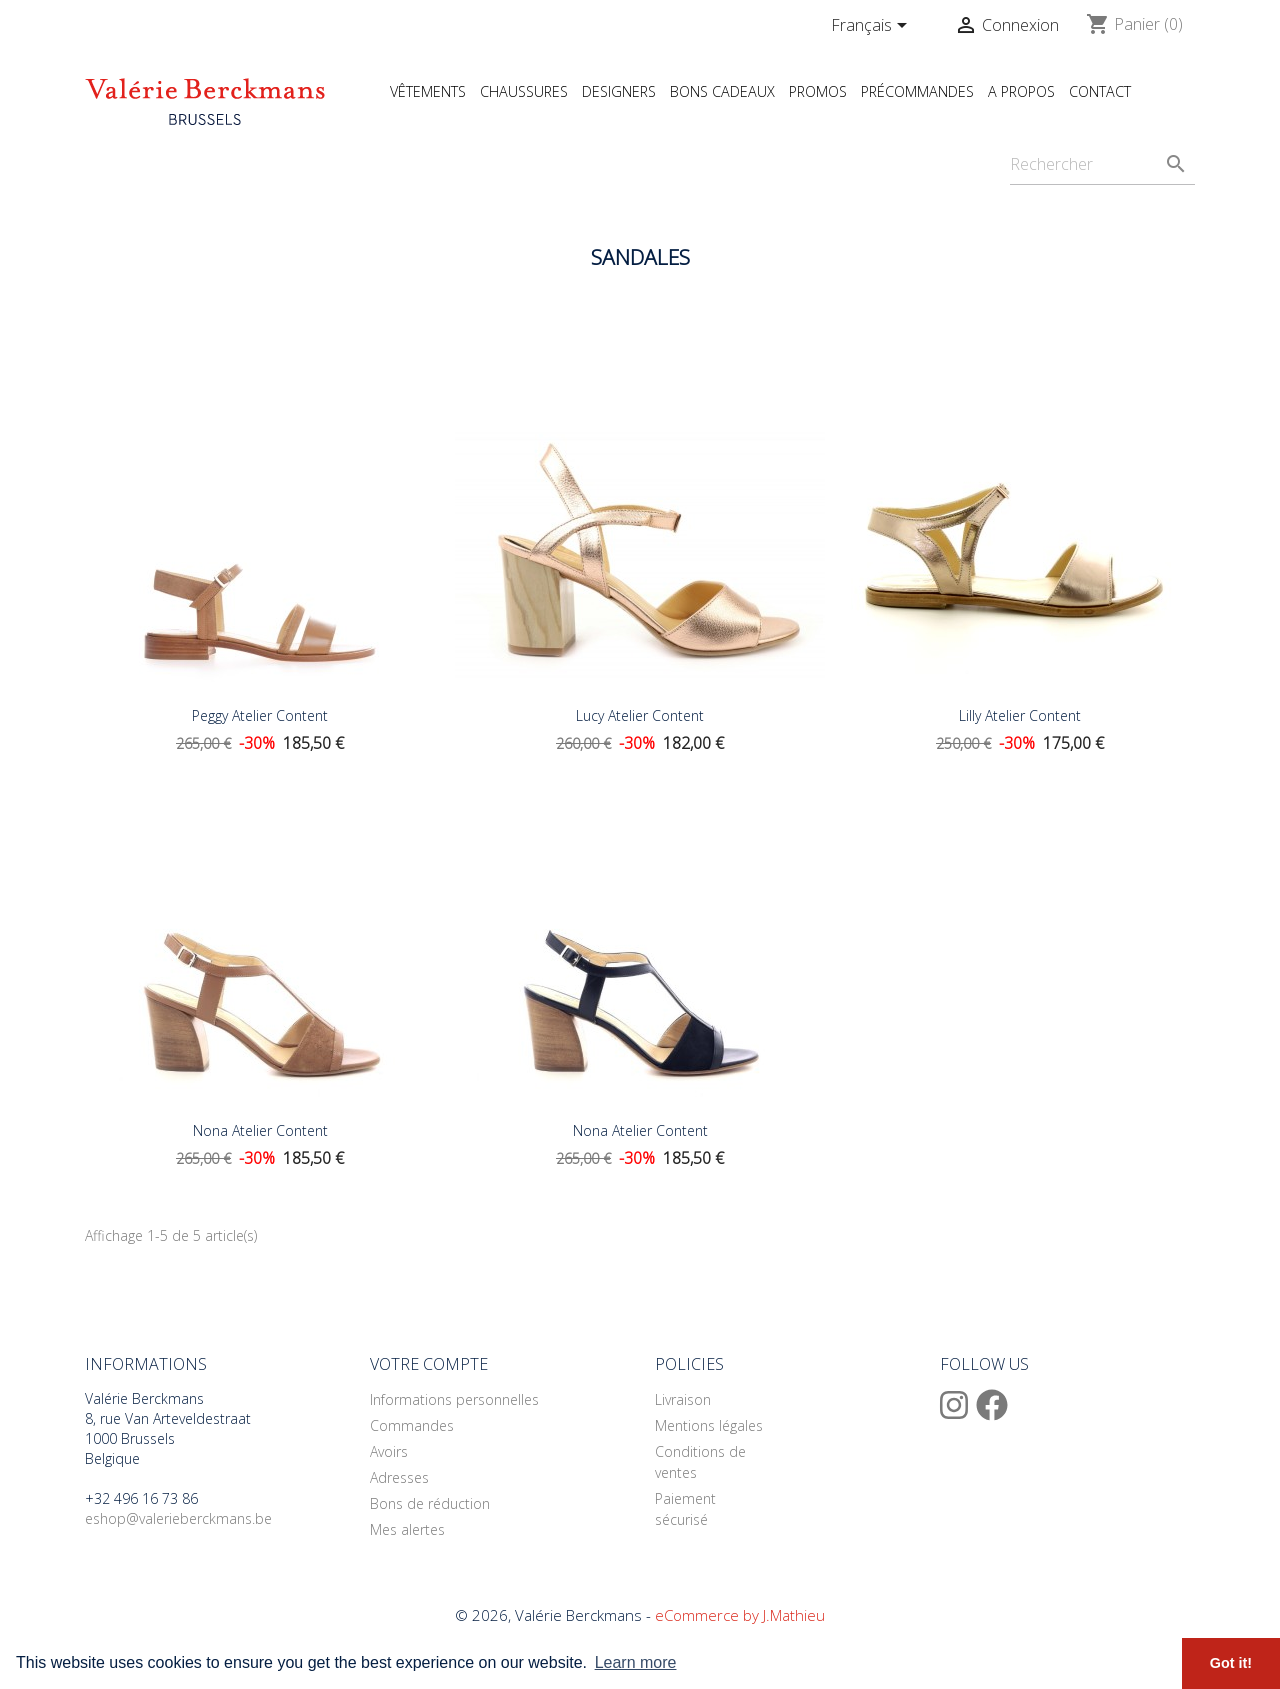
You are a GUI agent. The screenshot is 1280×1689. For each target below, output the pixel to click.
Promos (818, 91)
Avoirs (389, 1451)
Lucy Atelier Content (640, 715)
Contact (1100, 91)
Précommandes (917, 91)
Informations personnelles (454, 1399)
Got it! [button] (1231, 1663)
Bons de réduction (430, 1503)
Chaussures (524, 91)
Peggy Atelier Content (260, 715)
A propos (1021, 91)
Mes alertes (407, 1529)
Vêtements (428, 91)
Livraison (683, 1399)
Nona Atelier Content (260, 1130)
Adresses (399, 1477)
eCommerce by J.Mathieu (740, 1615)
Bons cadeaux (722, 91)
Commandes (412, 1425)
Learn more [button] (636, 1662)
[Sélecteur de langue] (872, 27)
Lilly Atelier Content (1020, 715)
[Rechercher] (1102, 164)
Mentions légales (709, 1425)
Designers (619, 91)
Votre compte (429, 1364)
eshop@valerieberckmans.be (178, 1518)
